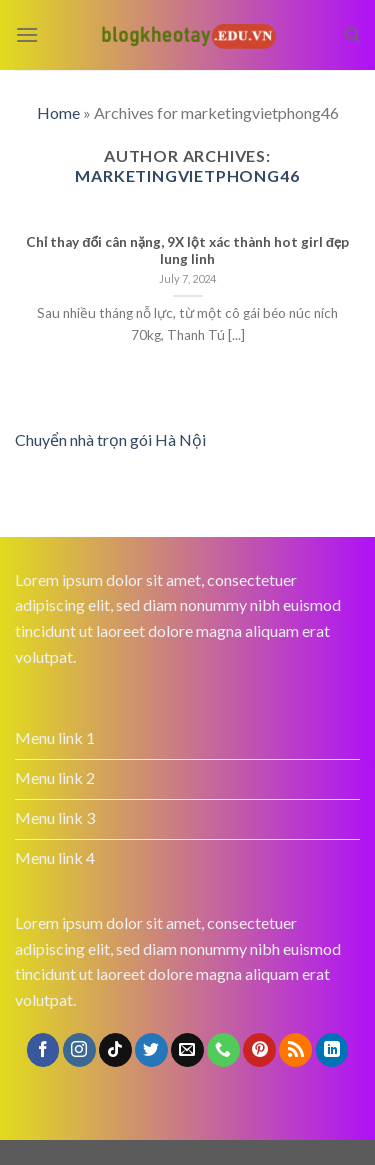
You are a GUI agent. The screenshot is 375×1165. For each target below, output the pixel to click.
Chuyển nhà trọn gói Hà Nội (110, 439)
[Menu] (27, 34)
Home (58, 112)
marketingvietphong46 (187, 175)
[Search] (352, 35)
